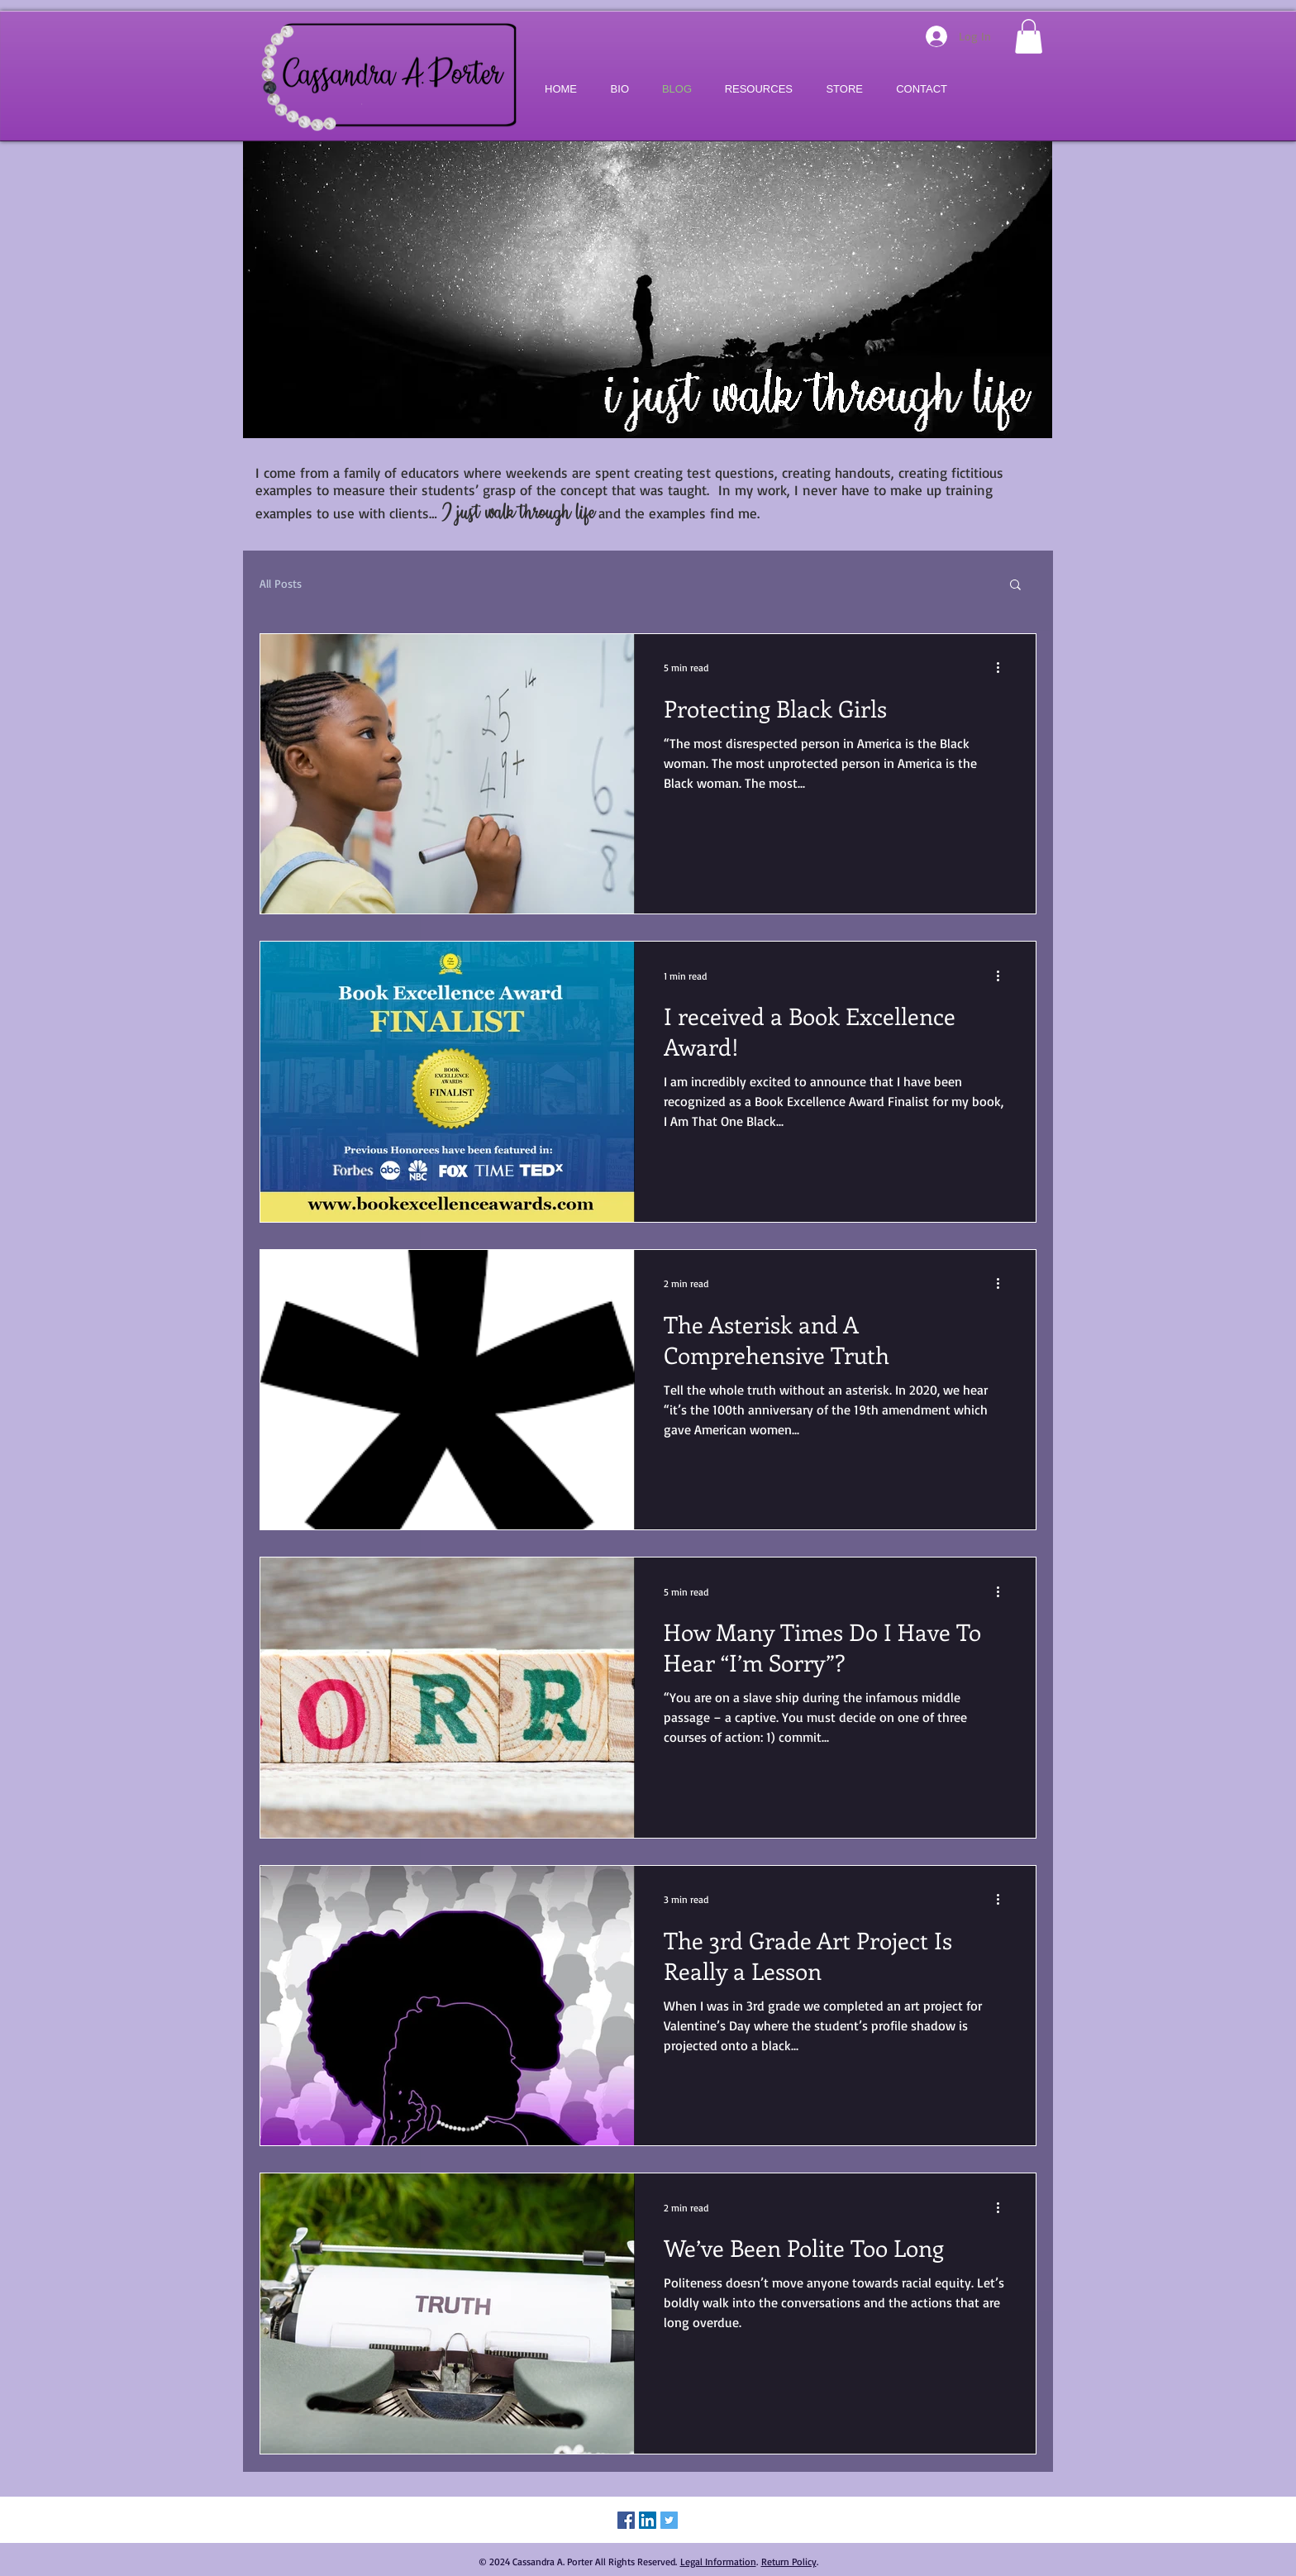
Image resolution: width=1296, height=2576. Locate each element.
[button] (1028, 36)
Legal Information (718, 2561)
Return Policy (789, 2561)
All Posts (281, 583)
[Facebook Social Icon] (626, 2520)
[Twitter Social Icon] (669, 2520)
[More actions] (1003, 668)
